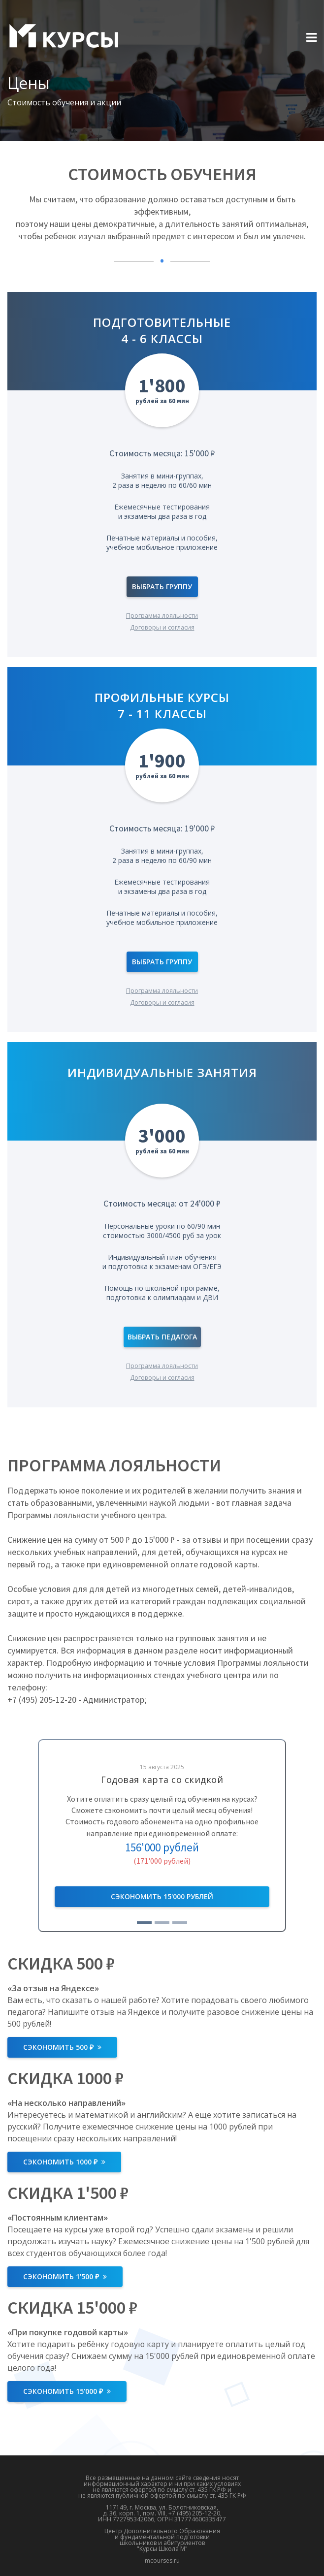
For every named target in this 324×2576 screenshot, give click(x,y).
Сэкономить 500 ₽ (62, 2047)
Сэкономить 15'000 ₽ (67, 2391)
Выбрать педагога (162, 1336)
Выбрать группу (162, 586)
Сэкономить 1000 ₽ (64, 2161)
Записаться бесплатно (162, 1897)
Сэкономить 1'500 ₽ (65, 2276)
